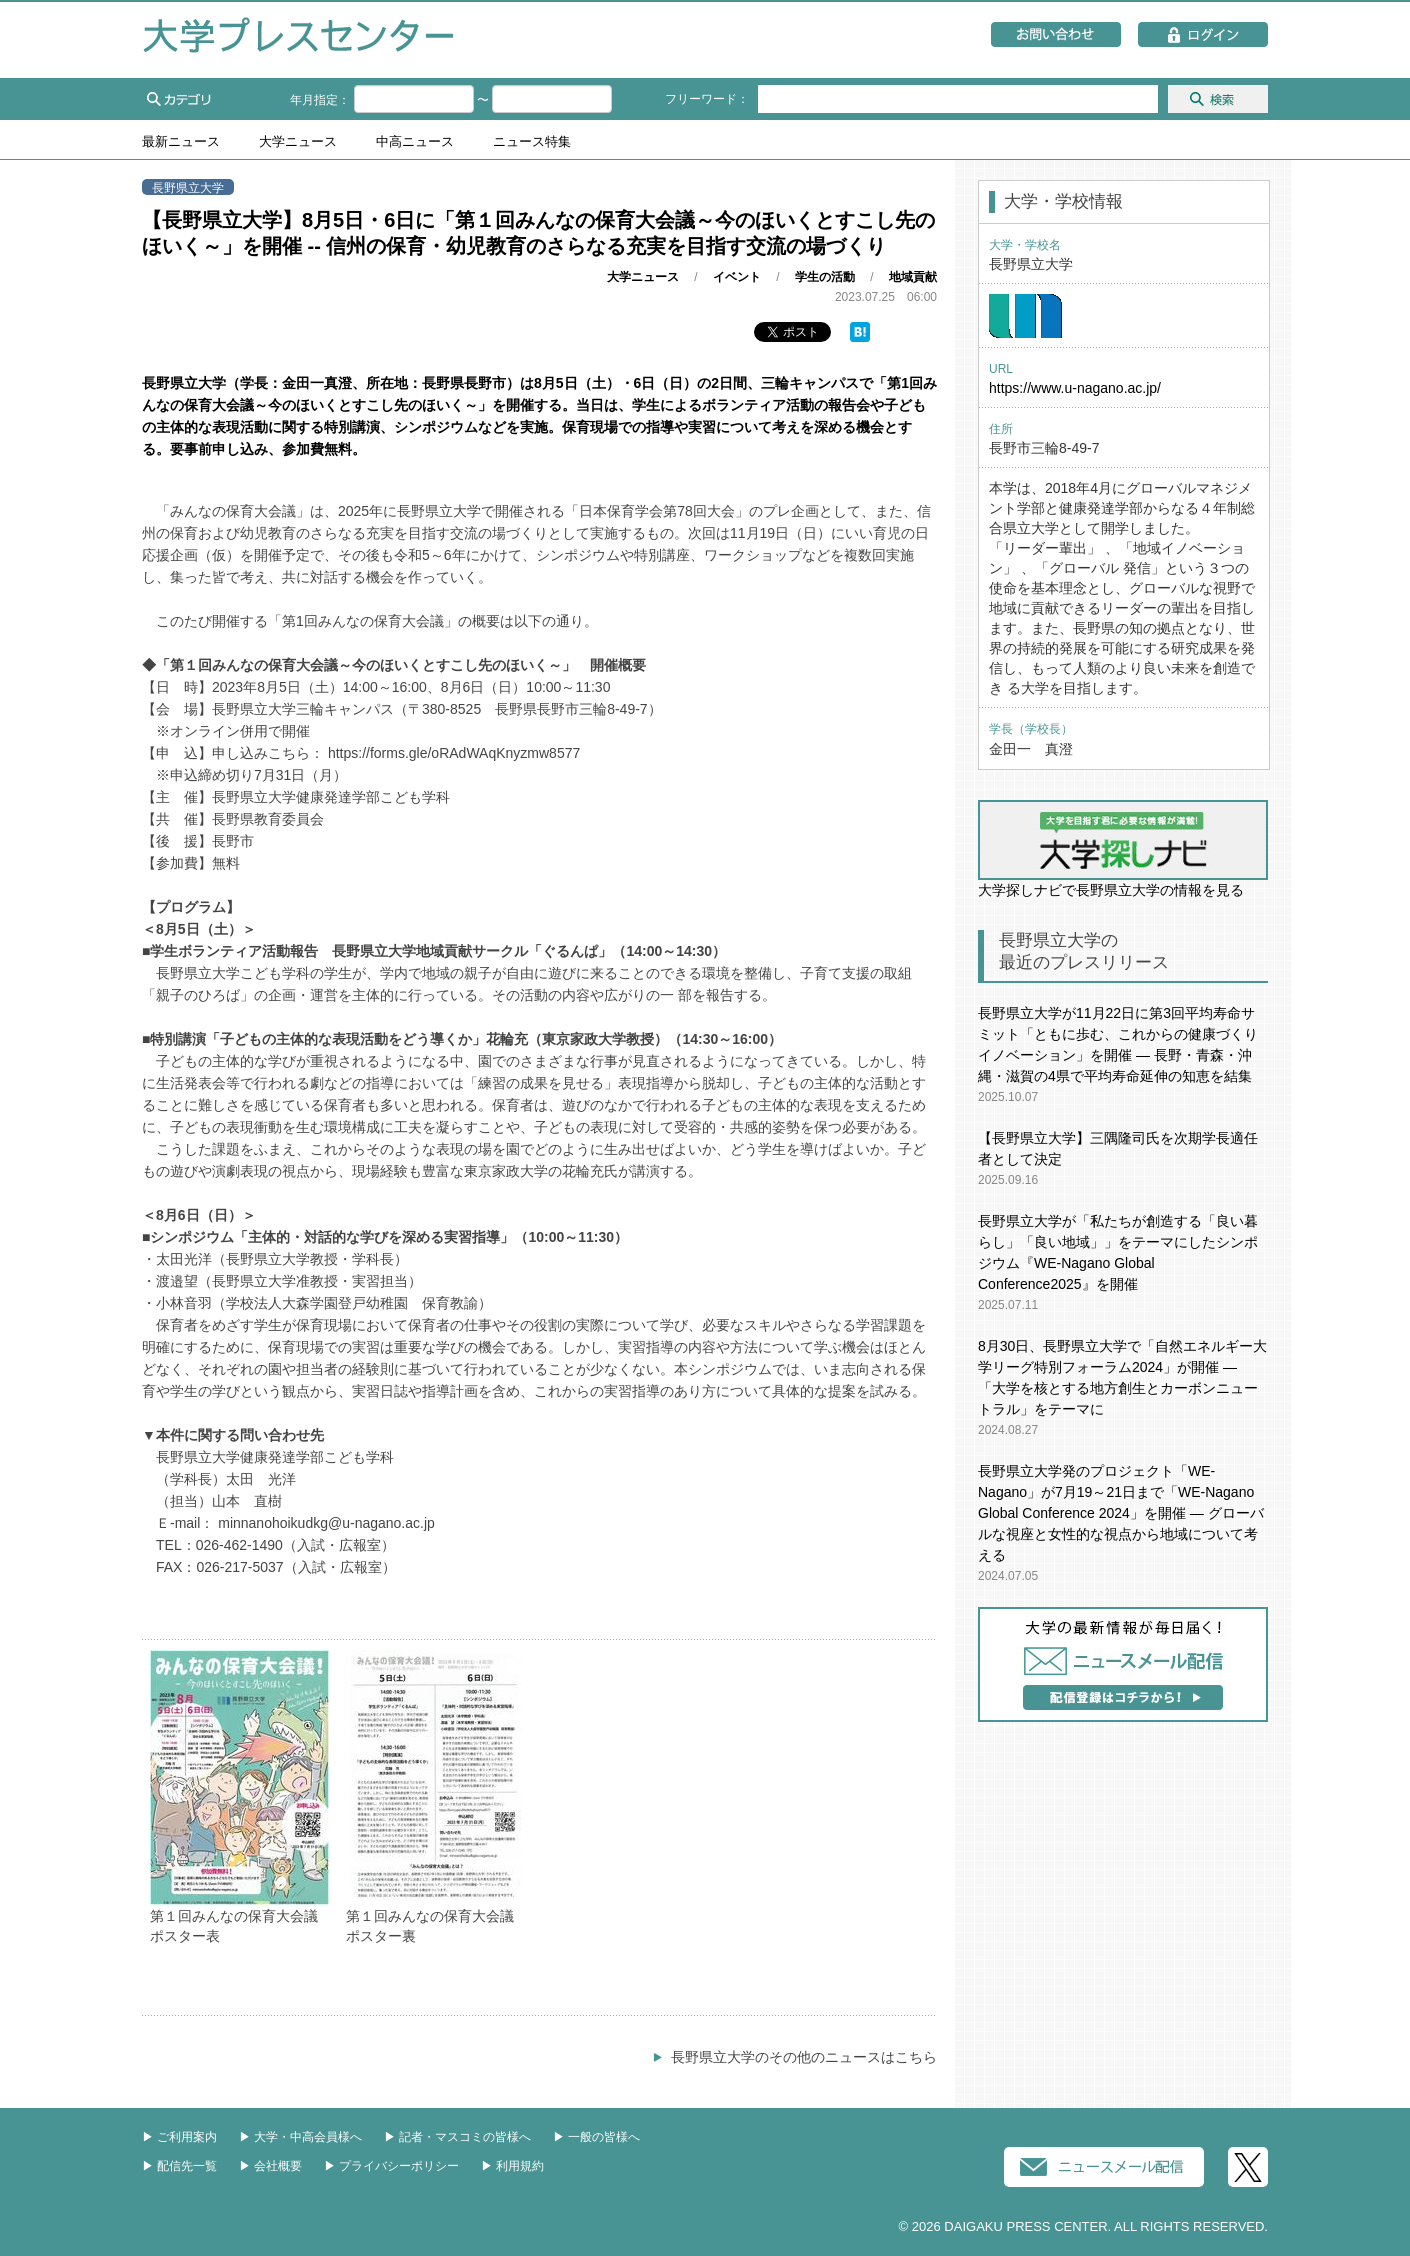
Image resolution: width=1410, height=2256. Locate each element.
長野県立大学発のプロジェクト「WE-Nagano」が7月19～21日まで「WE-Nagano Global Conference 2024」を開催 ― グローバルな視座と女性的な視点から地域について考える (1121, 1513)
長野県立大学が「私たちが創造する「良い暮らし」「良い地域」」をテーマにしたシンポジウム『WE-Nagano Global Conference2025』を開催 (1118, 1252)
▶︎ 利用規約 (512, 2166)
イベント (737, 277)
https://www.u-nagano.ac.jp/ (1075, 388)
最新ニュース (181, 142)
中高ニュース (415, 142)
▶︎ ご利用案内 (179, 2137)
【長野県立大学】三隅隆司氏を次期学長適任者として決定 (1118, 1148)
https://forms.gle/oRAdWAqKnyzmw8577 (454, 753)
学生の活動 (825, 277)
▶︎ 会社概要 (270, 2166)
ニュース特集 (532, 142)
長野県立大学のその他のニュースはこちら (804, 2057)
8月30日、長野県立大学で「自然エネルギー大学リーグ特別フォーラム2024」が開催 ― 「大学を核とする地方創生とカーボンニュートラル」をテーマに (1122, 1377)
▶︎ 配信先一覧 (179, 2166)
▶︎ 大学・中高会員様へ (300, 2137)
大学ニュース (298, 142)
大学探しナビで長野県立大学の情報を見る (1123, 849)
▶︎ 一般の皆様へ (596, 2137)
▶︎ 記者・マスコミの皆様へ (457, 2137)
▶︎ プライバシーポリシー (391, 2166)
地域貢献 (913, 277)
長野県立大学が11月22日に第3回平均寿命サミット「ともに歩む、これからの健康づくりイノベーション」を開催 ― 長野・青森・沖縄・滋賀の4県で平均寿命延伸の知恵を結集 (1118, 1044)
